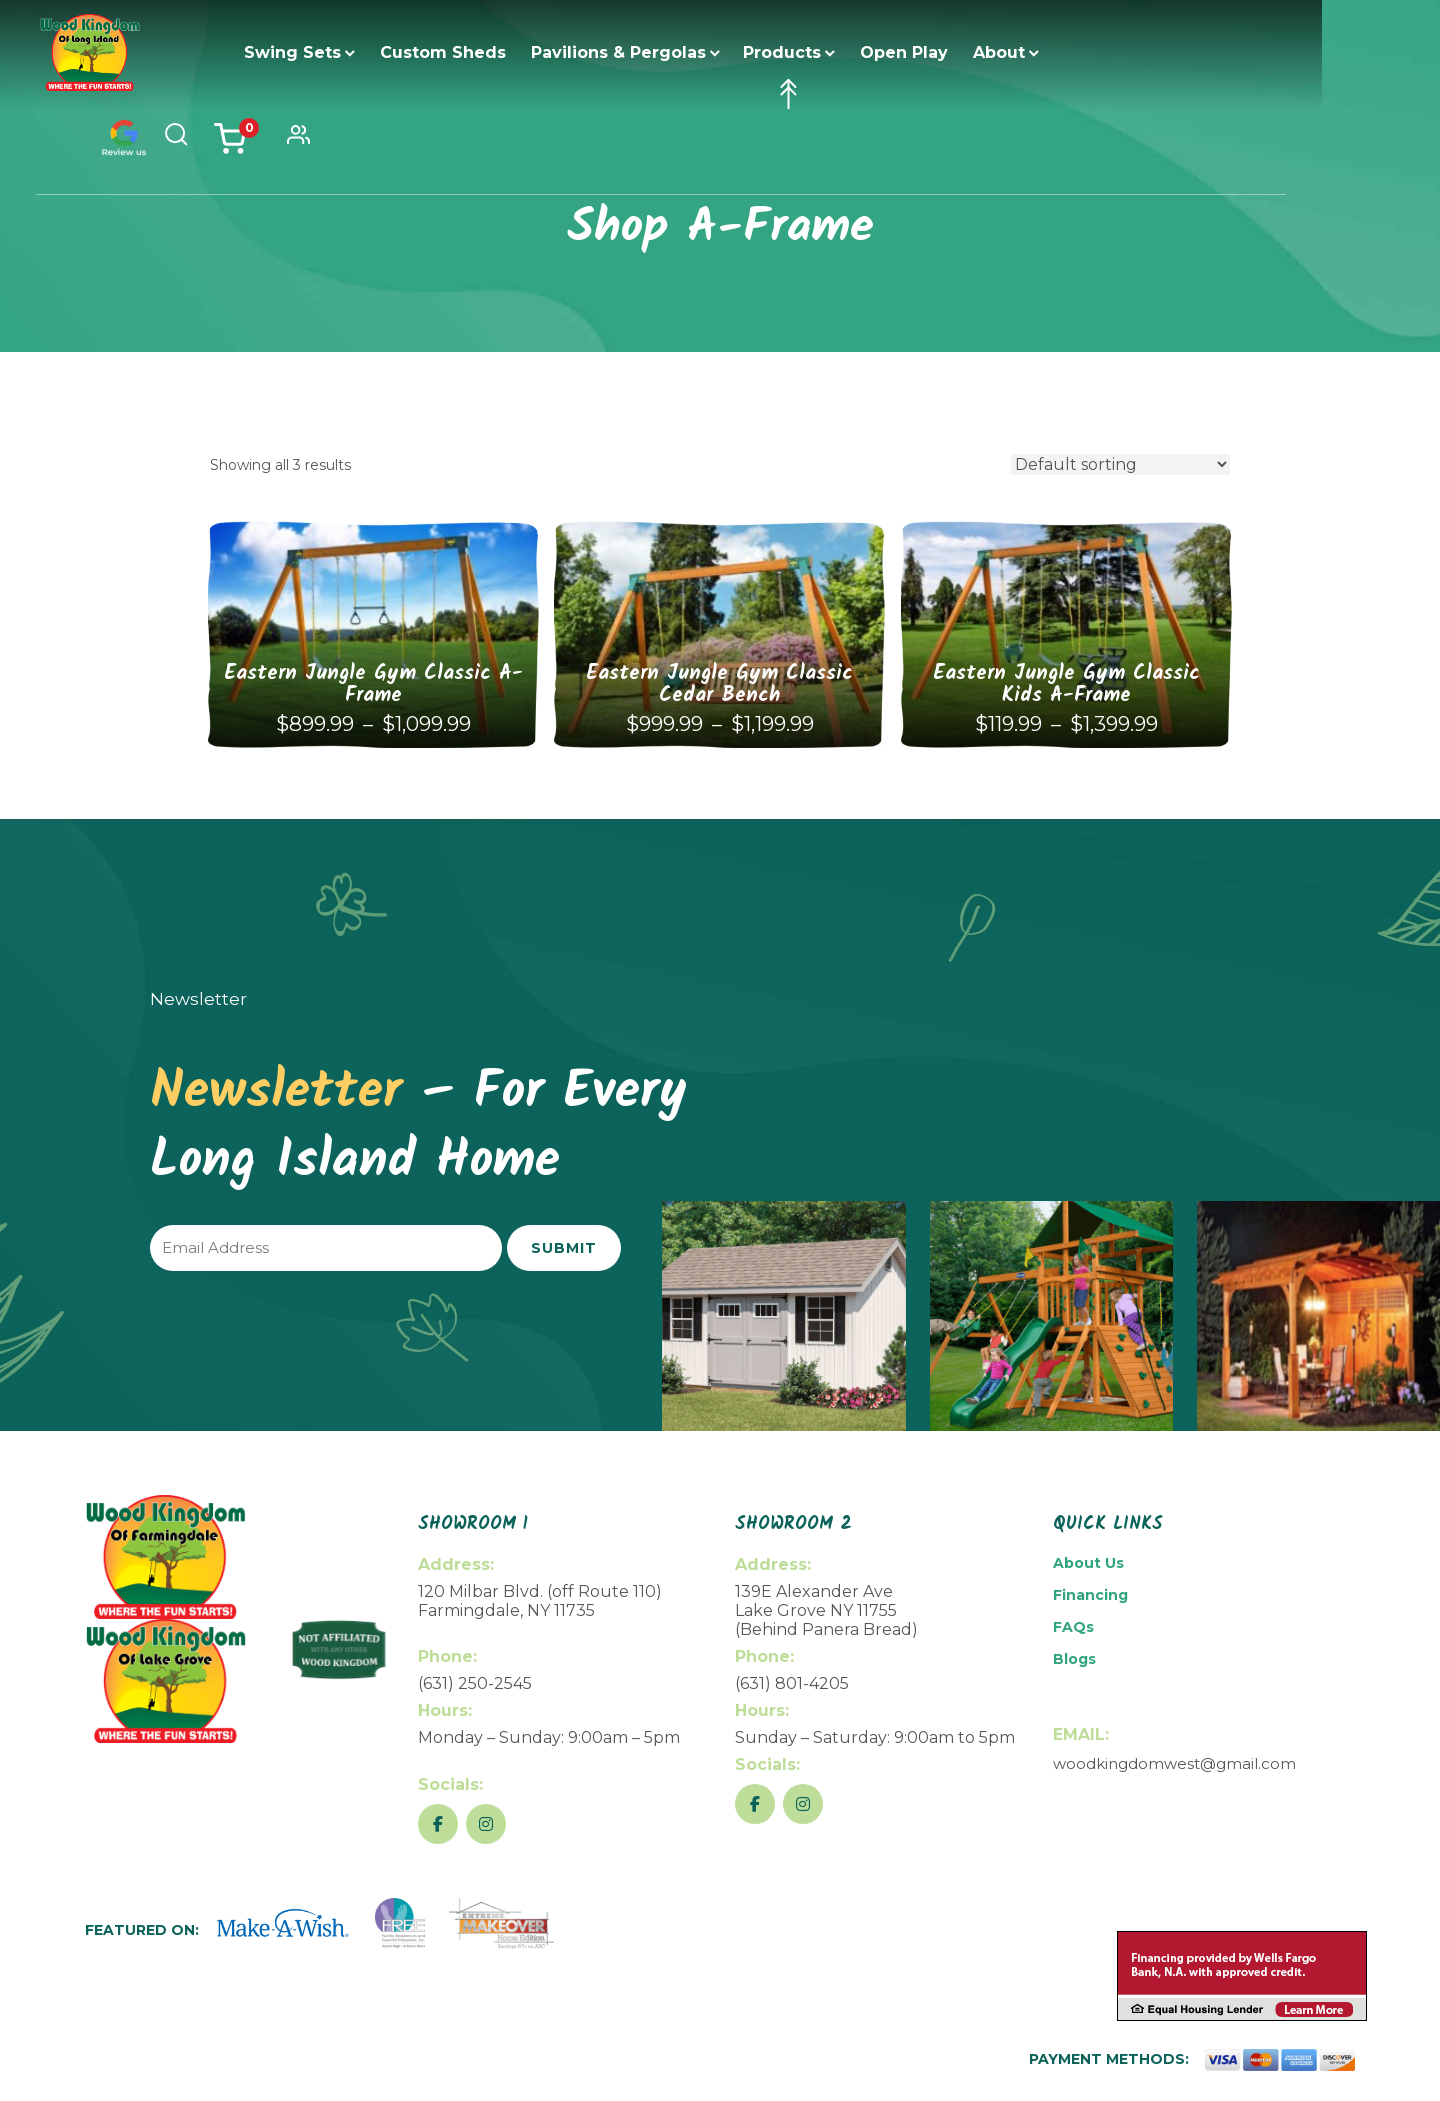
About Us (1088, 1563)
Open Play (933, 52)
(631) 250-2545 (475, 1683)
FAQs (1073, 1627)
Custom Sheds (472, 52)
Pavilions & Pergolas (647, 52)
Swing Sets (321, 52)
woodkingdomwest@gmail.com (1174, 1763)
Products (811, 52)
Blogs (1074, 1659)
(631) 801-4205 (792, 1683)
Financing (1090, 1595)
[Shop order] (1120, 464)
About (1028, 52)
